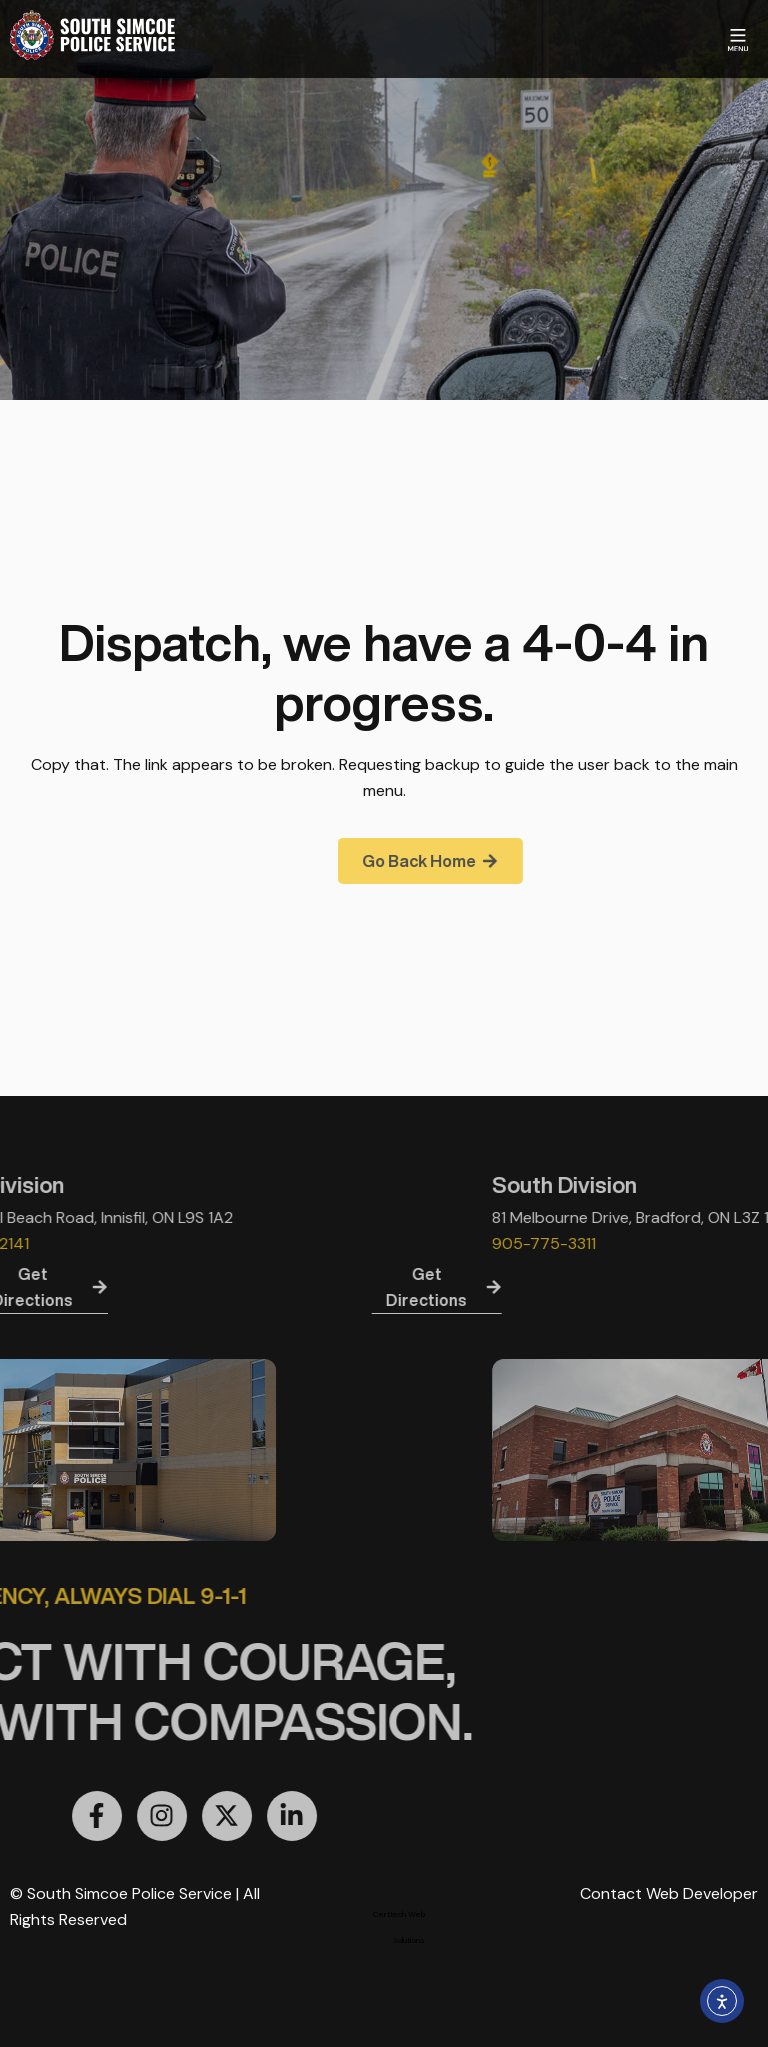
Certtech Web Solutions (399, 1927)
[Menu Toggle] (738, 40)
